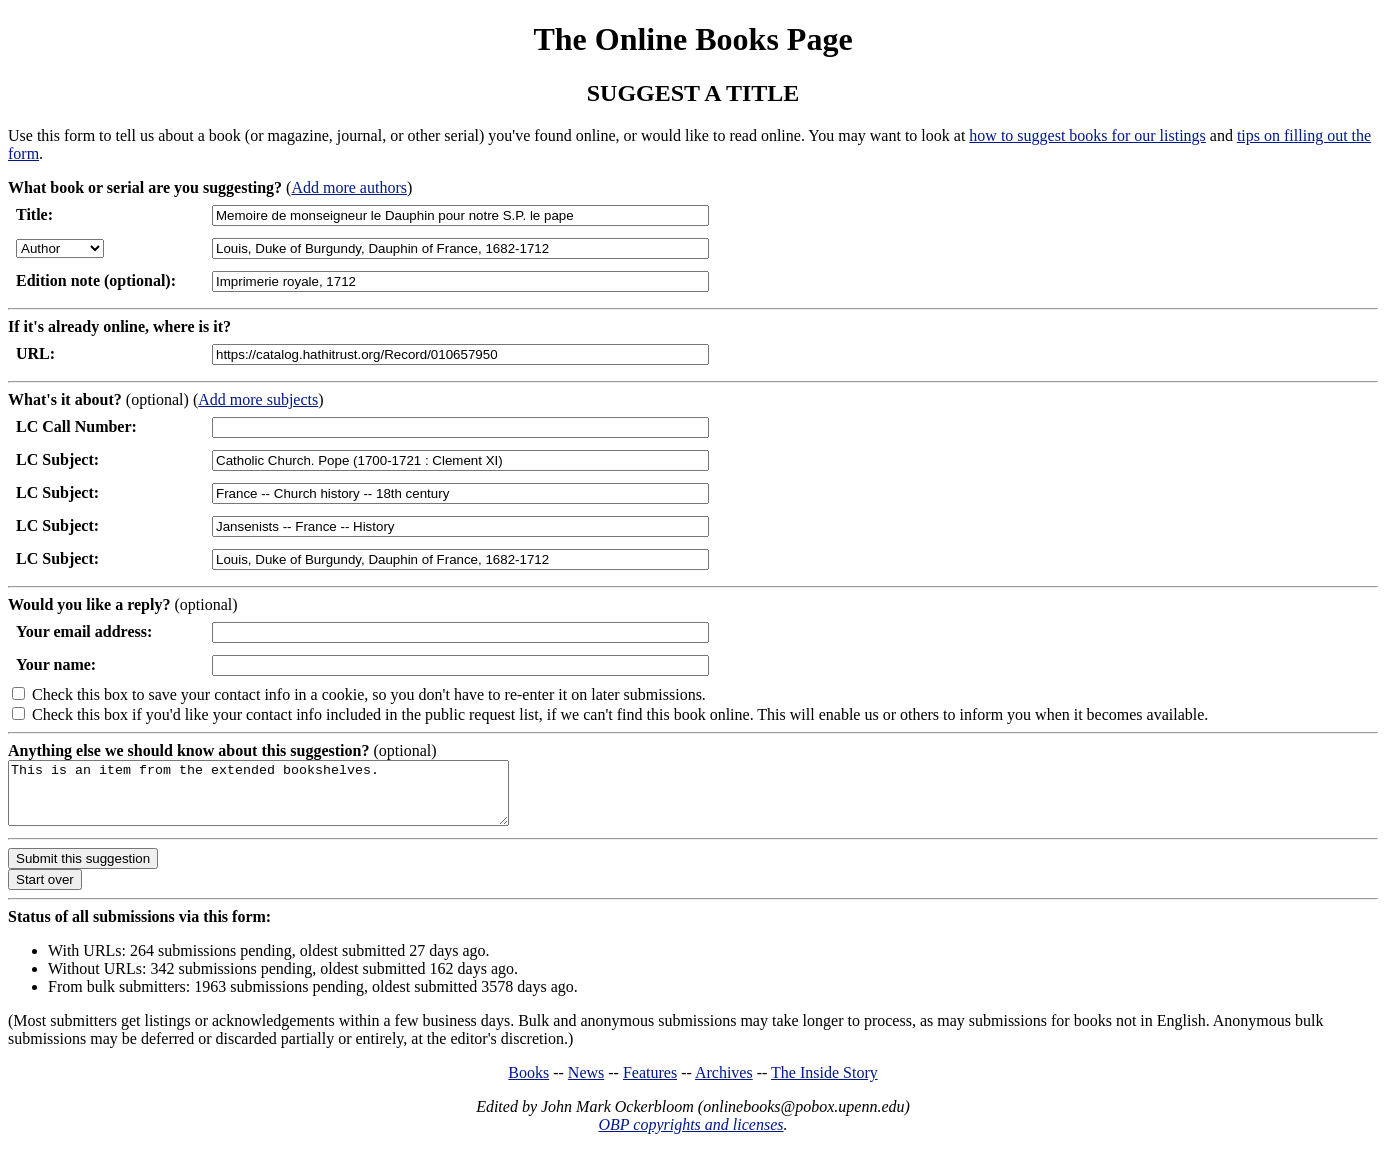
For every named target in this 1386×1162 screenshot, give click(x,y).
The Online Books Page (692, 39)
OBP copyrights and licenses (690, 1136)
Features (650, 1084)
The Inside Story (824, 1084)
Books (528, 1084)
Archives (724, 1084)
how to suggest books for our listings (1087, 135)
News (586, 1084)
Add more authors (349, 187)
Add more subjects (258, 399)
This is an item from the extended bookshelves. (288, 799)
